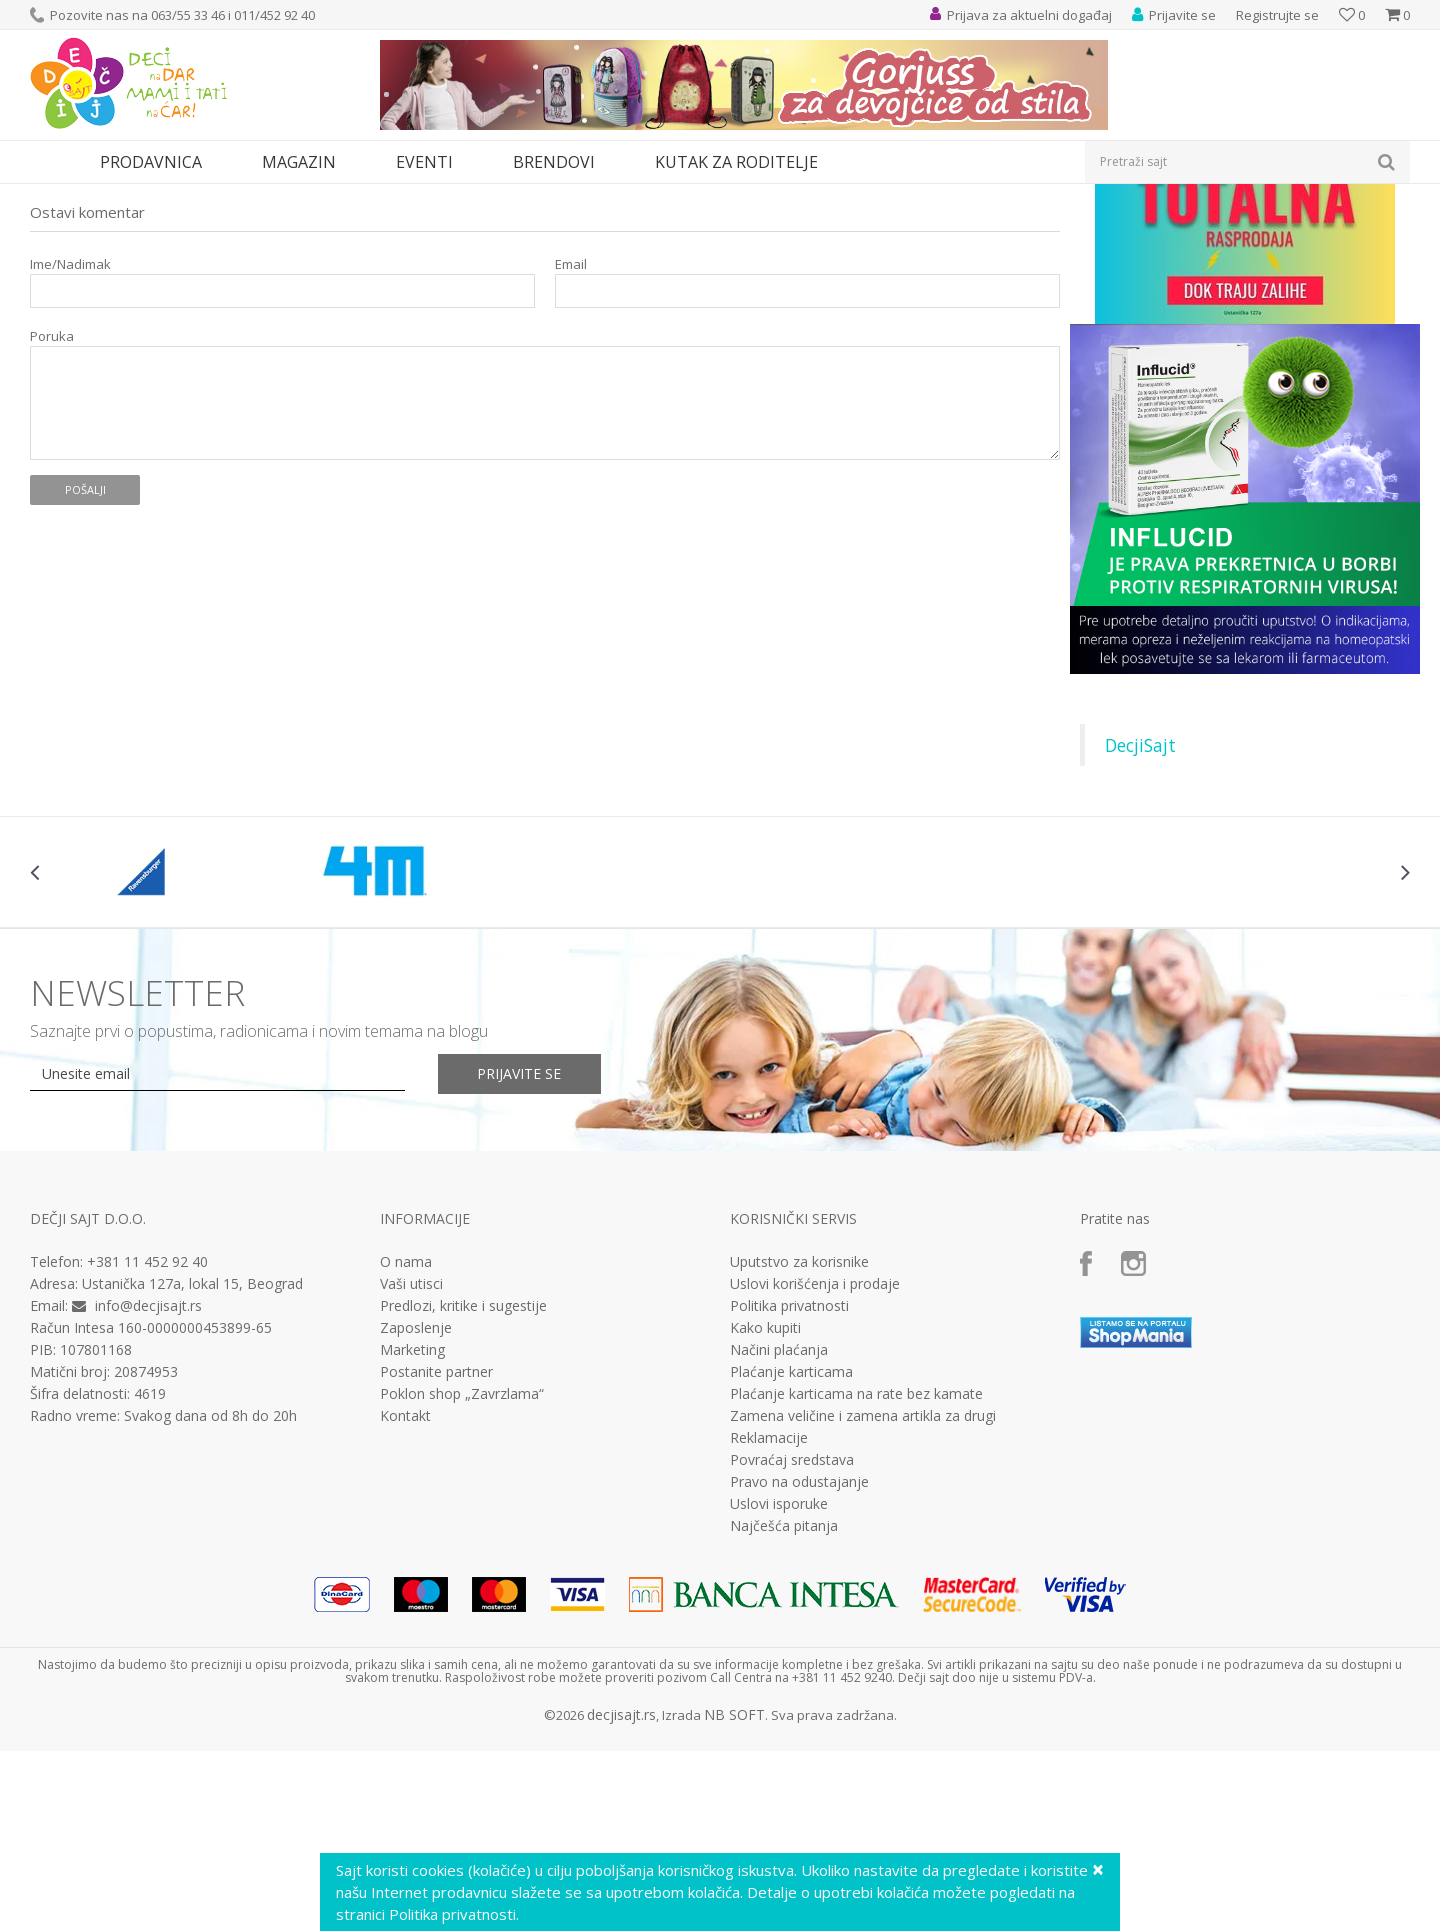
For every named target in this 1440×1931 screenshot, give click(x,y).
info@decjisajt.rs (148, 1489)
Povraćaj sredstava (792, 1644)
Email (571, 448)
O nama (406, 1446)
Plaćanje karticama (791, 1556)
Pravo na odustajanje (799, 1666)
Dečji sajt (55, 196)
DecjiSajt (1140, 929)
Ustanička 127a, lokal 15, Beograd (192, 1467)
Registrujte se (1277, 15)
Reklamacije (769, 1622)
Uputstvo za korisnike (799, 1446)
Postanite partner (436, 1556)
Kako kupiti (765, 1512)
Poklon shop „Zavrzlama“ (462, 1578)
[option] (145, 1056)
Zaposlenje (416, 1512)
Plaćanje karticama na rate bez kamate (856, 1578)
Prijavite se (521, 1257)
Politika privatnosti (789, 1490)
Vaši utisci (411, 1468)
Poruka (52, 520)
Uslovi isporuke (779, 1688)
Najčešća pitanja (784, 1710)
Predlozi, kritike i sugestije (463, 1490)
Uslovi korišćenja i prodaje (815, 1468)
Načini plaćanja (779, 1534)
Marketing (412, 1534)
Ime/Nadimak (70, 448)
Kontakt (405, 1600)
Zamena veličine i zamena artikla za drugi (863, 1600)
